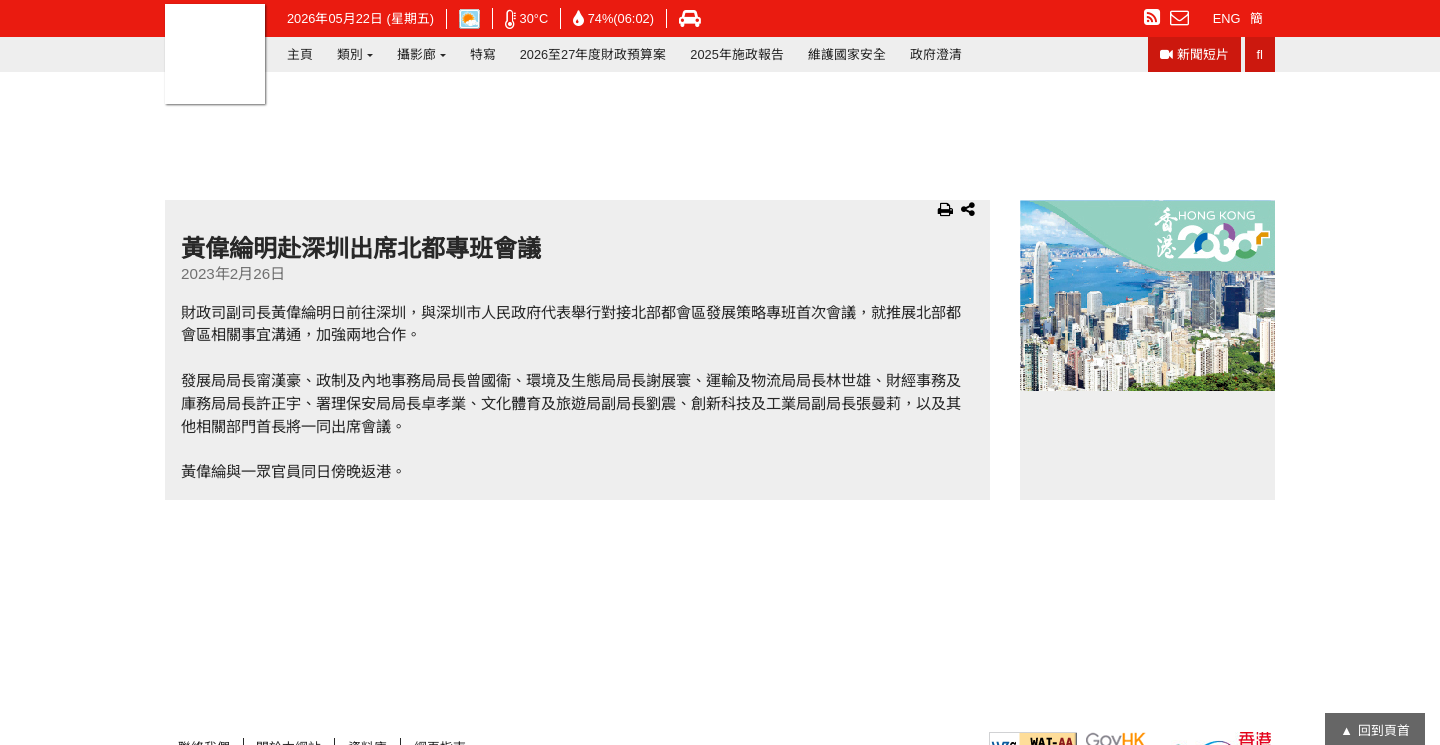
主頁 (300, 54)
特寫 (483, 54)
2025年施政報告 (736, 54)
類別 (350, 54)
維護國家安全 (847, 54)
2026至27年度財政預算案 (593, 54)
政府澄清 (936, 54)
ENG (1227, 18)
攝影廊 (416, 54)
